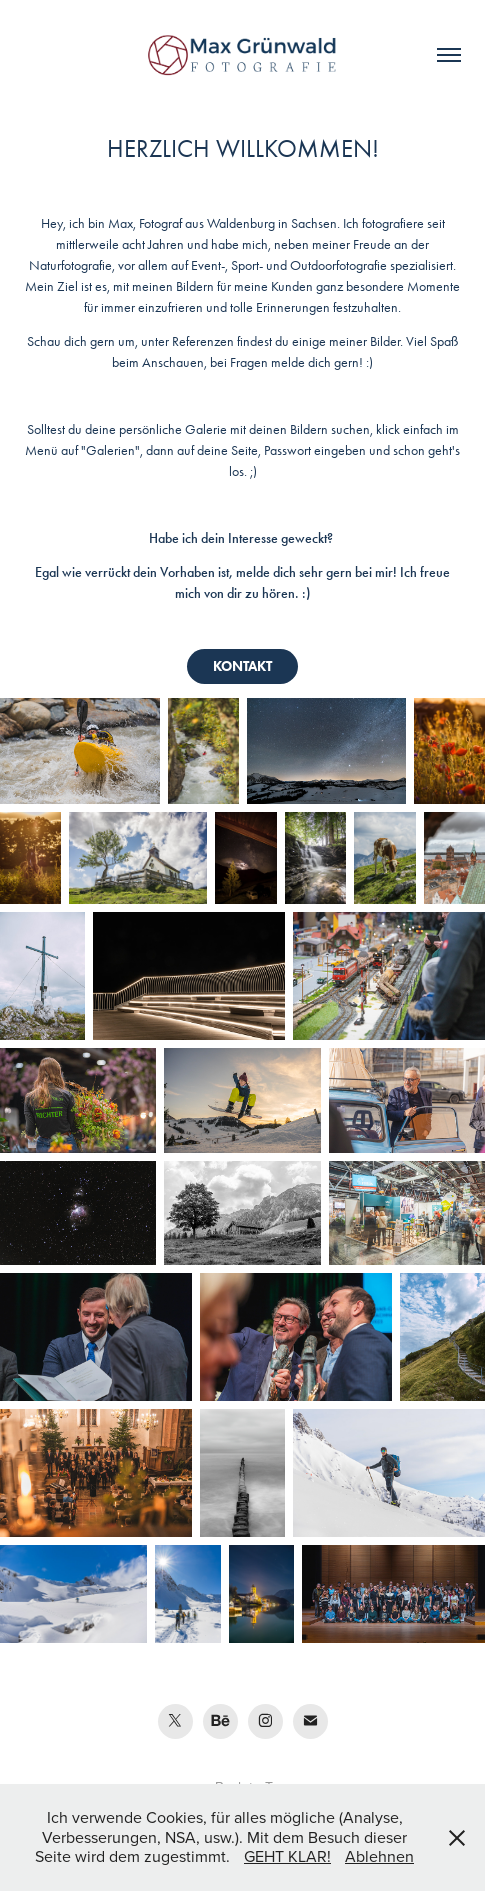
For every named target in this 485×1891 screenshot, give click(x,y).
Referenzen (203, 341)
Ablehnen (379, 1856)
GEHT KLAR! (287, 1856)
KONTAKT (242, 666)
